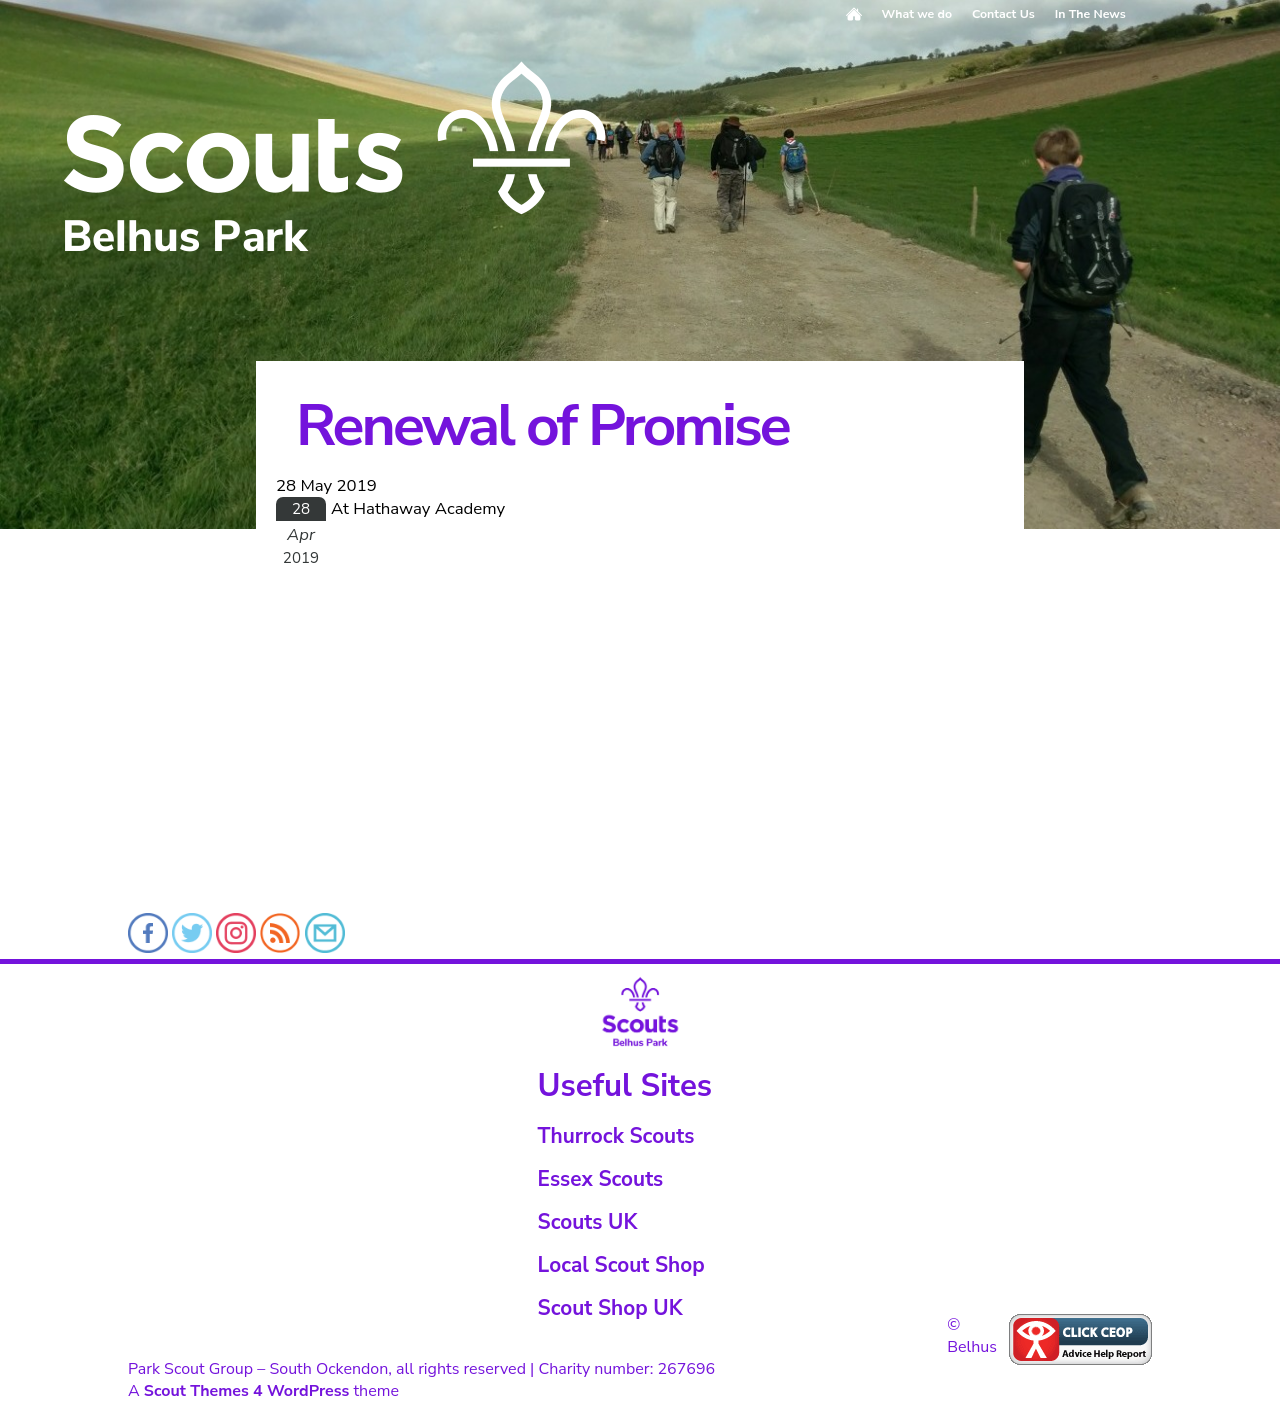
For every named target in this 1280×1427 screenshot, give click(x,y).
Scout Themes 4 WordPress (247, 1391)
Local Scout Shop (621, 1265)
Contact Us (1003, 14)
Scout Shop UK (610, 1308)
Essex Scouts (601, 1179)
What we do (917, 14)
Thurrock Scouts (616, 1136)
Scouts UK (588, 1222)
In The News (1090, 14)
